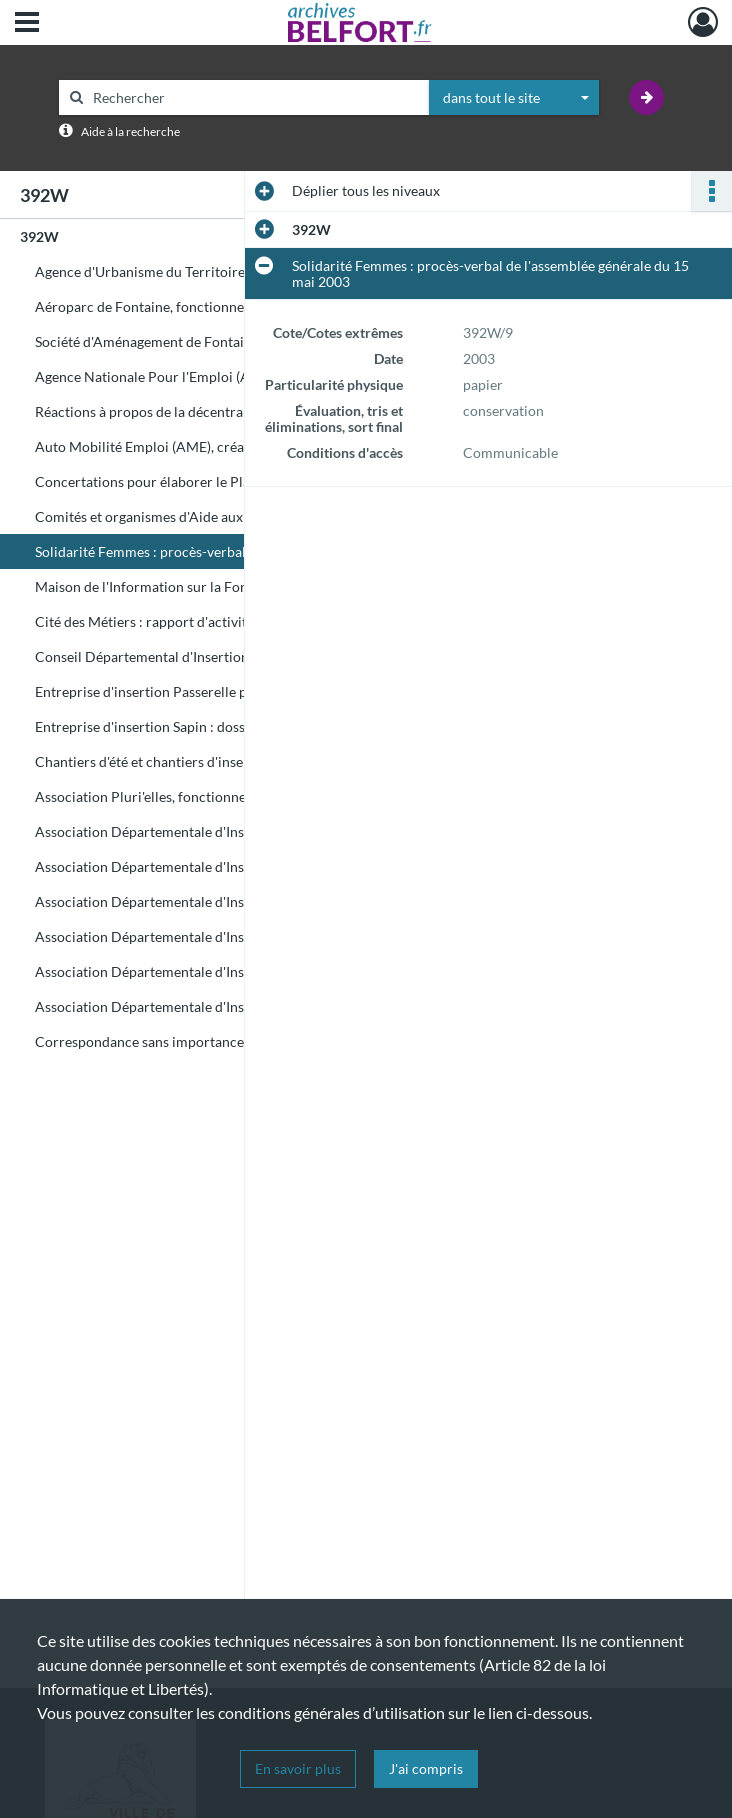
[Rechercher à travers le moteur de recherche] (254, 97)
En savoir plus (298, 1768)
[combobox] (514, 98)
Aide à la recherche (130, 131)
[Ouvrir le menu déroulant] (27, 24)
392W (39, 236)
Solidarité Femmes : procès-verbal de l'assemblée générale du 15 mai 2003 (235, 551)
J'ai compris (426, 1768)
